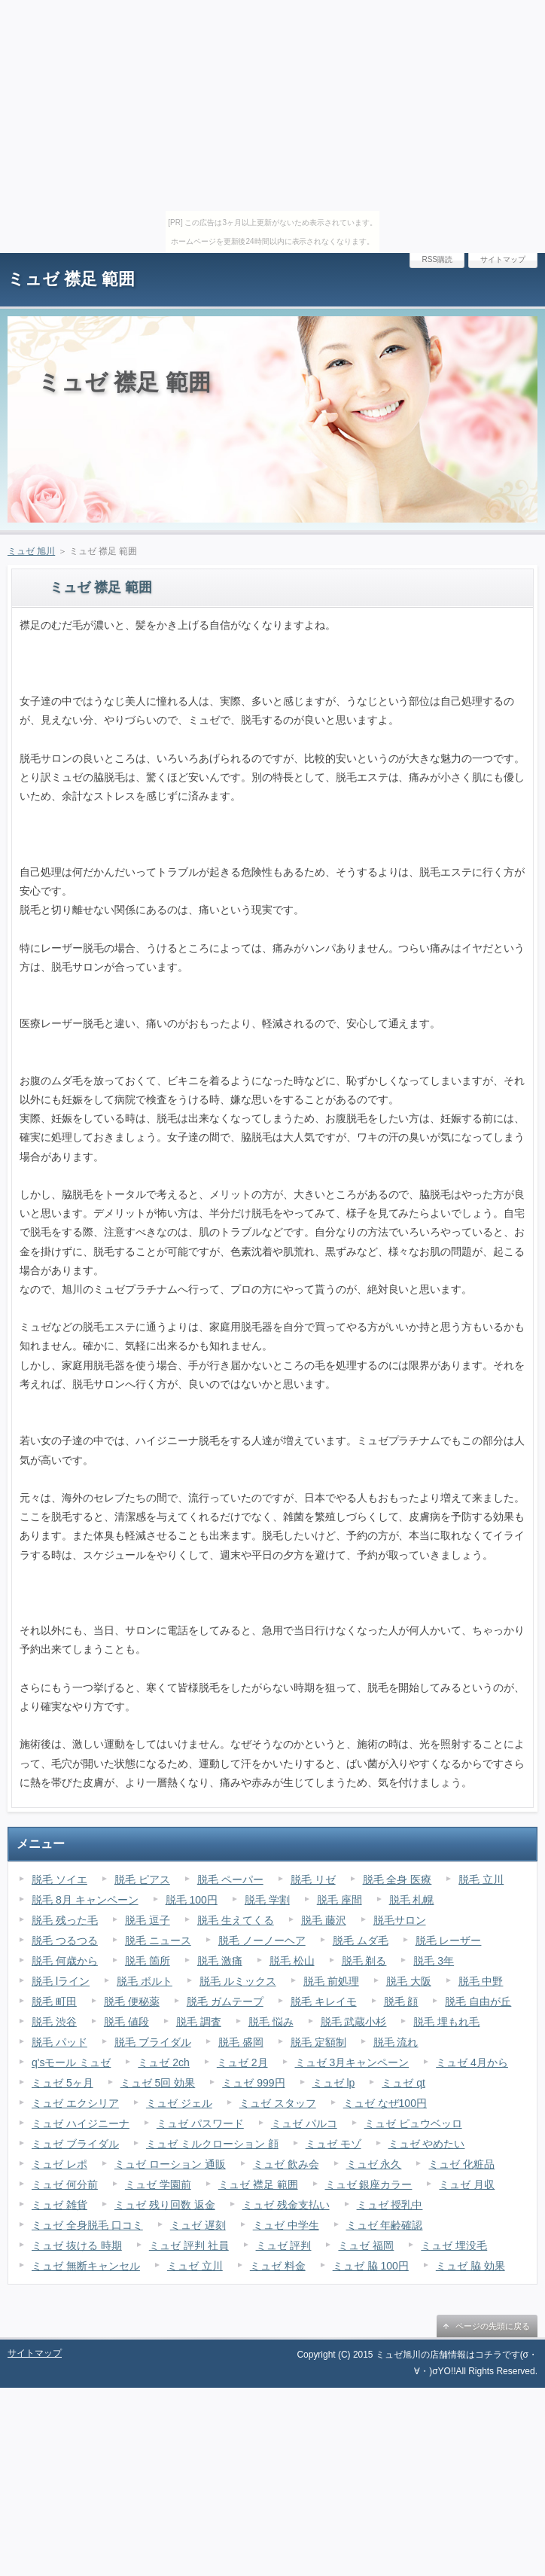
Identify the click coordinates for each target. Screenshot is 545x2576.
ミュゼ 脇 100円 (371, 2266)
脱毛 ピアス (142, 1879)
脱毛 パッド (59, 2042)
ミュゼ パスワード (200, 2123)
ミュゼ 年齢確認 (384, 2225)
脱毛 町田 (54, 2001)
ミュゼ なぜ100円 (385, 2103)
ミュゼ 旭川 (31, 551)
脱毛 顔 (401, 2001)
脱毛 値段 (126, 2022)
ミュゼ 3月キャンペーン (352, 2062)
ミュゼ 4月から (472, 2062)
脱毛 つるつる (65, 1940)
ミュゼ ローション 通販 (170, 2164)
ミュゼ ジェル (179, 2103)
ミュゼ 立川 (195, 2266)
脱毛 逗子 (147, 1920)
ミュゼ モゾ (333, 2144)
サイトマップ (502, 259)
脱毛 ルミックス (237, 1981)
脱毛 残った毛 (65, 1920)
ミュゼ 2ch (163, 2062)
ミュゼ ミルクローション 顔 (212, 2144)
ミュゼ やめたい (426, 2144)
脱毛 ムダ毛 (360, 1940)
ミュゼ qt (403, 2083)
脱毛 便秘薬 (132, 2001)
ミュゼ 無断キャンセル (86, 2266)
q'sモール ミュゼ (71, 2062)
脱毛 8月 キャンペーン (85, 1900)
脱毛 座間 (339, 1900)
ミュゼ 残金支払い (286, 2205)
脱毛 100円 (192, 1900)
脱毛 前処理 (331, 1981)
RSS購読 (437, 259)
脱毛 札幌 (411, 1900)
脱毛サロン (399, 1920)
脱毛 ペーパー (230, 1879)
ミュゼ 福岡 (366, 2245)
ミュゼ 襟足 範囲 (71, 279)
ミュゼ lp (333, 2083)
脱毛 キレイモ (324, 2001)
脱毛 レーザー (449, 1940)
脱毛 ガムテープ (225, 2001)
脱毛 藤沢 (323, 1920)
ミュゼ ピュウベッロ (413, 2123)
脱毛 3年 (433, 1961)
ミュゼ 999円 (253, 2083)
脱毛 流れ (396, 2042)
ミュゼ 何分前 (65, 2184)
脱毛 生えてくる (235, 1920)
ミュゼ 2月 (242, 2062)
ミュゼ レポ (59, 2164)
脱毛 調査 (198, 2022)
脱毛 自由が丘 (478, 2001)
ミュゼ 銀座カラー (369, 2184)
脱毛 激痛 (219, 1961)
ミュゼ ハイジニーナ (80, 2123)
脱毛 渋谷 (54, 2022)
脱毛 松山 (292, 1961)
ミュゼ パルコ (304, 2123)
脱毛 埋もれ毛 (446, 2022)
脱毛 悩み (271, 2022)
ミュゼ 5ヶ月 (62, 2083)
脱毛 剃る (364, 1961)
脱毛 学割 (267, 1900)
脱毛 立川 (481, 1879)
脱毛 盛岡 (240, 2042)
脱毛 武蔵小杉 (354, 2022)
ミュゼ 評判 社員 (189, 2245)
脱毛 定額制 (318, 2042)
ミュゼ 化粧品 (461, 2164)
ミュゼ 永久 (374, 2164)
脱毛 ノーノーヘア (262, 1940)
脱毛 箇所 (147, 1961)
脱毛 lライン (61, 1981)
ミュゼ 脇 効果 (470, 2266)
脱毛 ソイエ (59, 1879)
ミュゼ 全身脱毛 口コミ (87, 2225)
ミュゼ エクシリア (75, 2103)
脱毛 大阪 (408, 1981)
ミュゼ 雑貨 (59, 2205)
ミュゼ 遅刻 (198, 2225)
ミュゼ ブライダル (75, 2144)
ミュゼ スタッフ (277, 2103)
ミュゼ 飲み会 (286, 2164)
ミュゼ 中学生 (286, 2225)
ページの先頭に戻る (492, 2326)
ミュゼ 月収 (467, 2184)
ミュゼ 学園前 (158, 2184)
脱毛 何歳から (65, 1961)
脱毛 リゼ (313, 1879)
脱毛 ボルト (144, 1981)
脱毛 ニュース (158, 1940)
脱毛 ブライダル (152, 2042)
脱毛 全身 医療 (397, 1879)
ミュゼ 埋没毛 (454, 2245)
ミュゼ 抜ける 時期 (77, 2245)
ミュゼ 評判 (284, 2245)
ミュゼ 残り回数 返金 (164, 2205)
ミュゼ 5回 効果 (158, 2083)
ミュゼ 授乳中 (390, 2205)
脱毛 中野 (481, 1981)
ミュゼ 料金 (278, 2266)
